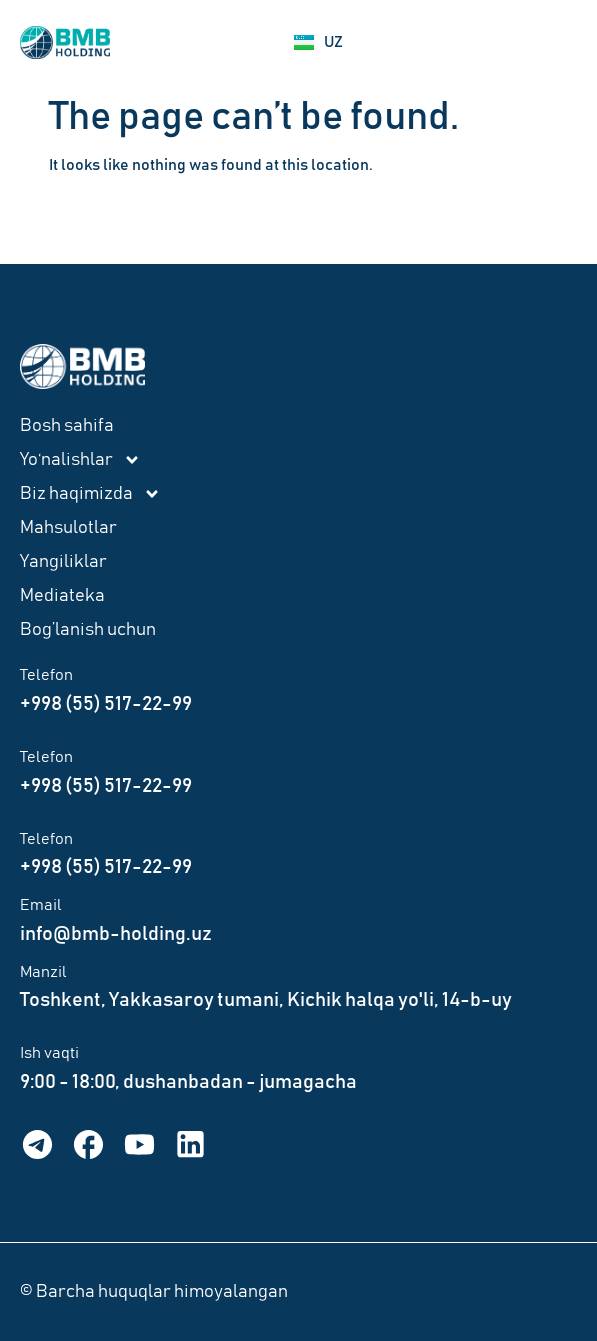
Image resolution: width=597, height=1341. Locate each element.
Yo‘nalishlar (80, 460)
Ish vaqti (49, 1053)
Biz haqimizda (90, 494)
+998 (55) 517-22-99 (106, 704)
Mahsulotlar (68, 528)
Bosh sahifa (67, 426)
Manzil (43, 972)
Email (41, 905)
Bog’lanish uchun (88, 630)
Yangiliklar (63, 562)
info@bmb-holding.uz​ (116, 934)
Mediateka (62, 596)
